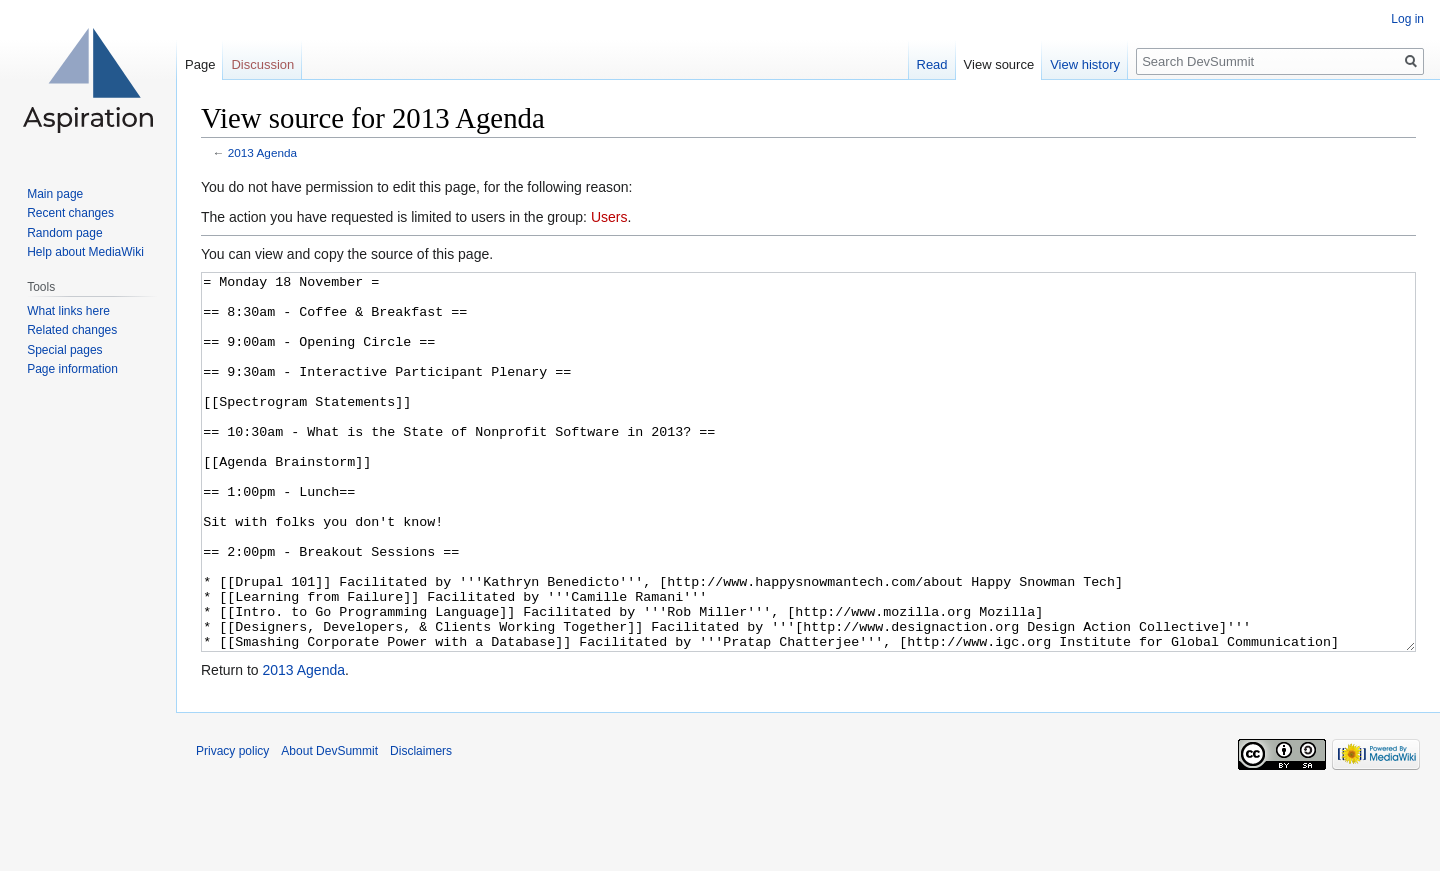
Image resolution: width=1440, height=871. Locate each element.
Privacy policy (232, 826)
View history (1085, 64)
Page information (72, 369)
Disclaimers (421, 826)
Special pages (64, 350)
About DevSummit (329, 826)
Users (609, 217)
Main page (55, 194)
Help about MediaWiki (85, 252)
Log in (1407, 19)
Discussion (262, 64)
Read (932, 64)
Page (200, 64)
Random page (64, 233)
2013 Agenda (262, 152)
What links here (68, 311)
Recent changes (70, 213)
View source (999, 64)
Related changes (72, 330)
